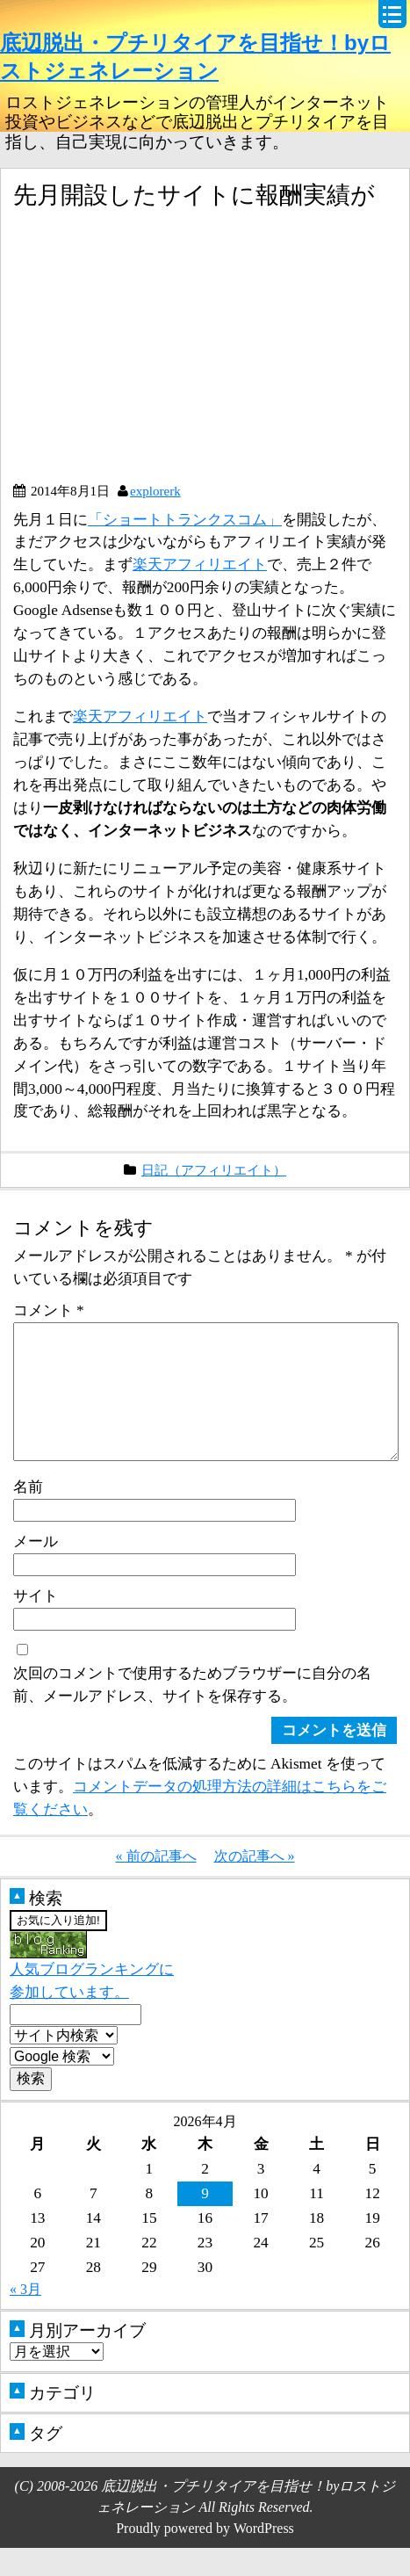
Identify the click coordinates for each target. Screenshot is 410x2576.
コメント (48, 1310)
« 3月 (25, 2317)
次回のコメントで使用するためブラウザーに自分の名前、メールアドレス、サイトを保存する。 (192, 1712)
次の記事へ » (254, 1884)
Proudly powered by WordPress (205, 2556)
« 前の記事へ (156, 1884)
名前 (28, 1515)
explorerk (155, 490)
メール (35, 1569)
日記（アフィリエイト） (213, 1169)
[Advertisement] (160, 352)
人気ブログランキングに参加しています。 (92, 1995)
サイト (35, 1624)
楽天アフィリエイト (200, 564)
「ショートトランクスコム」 (185, 519)
